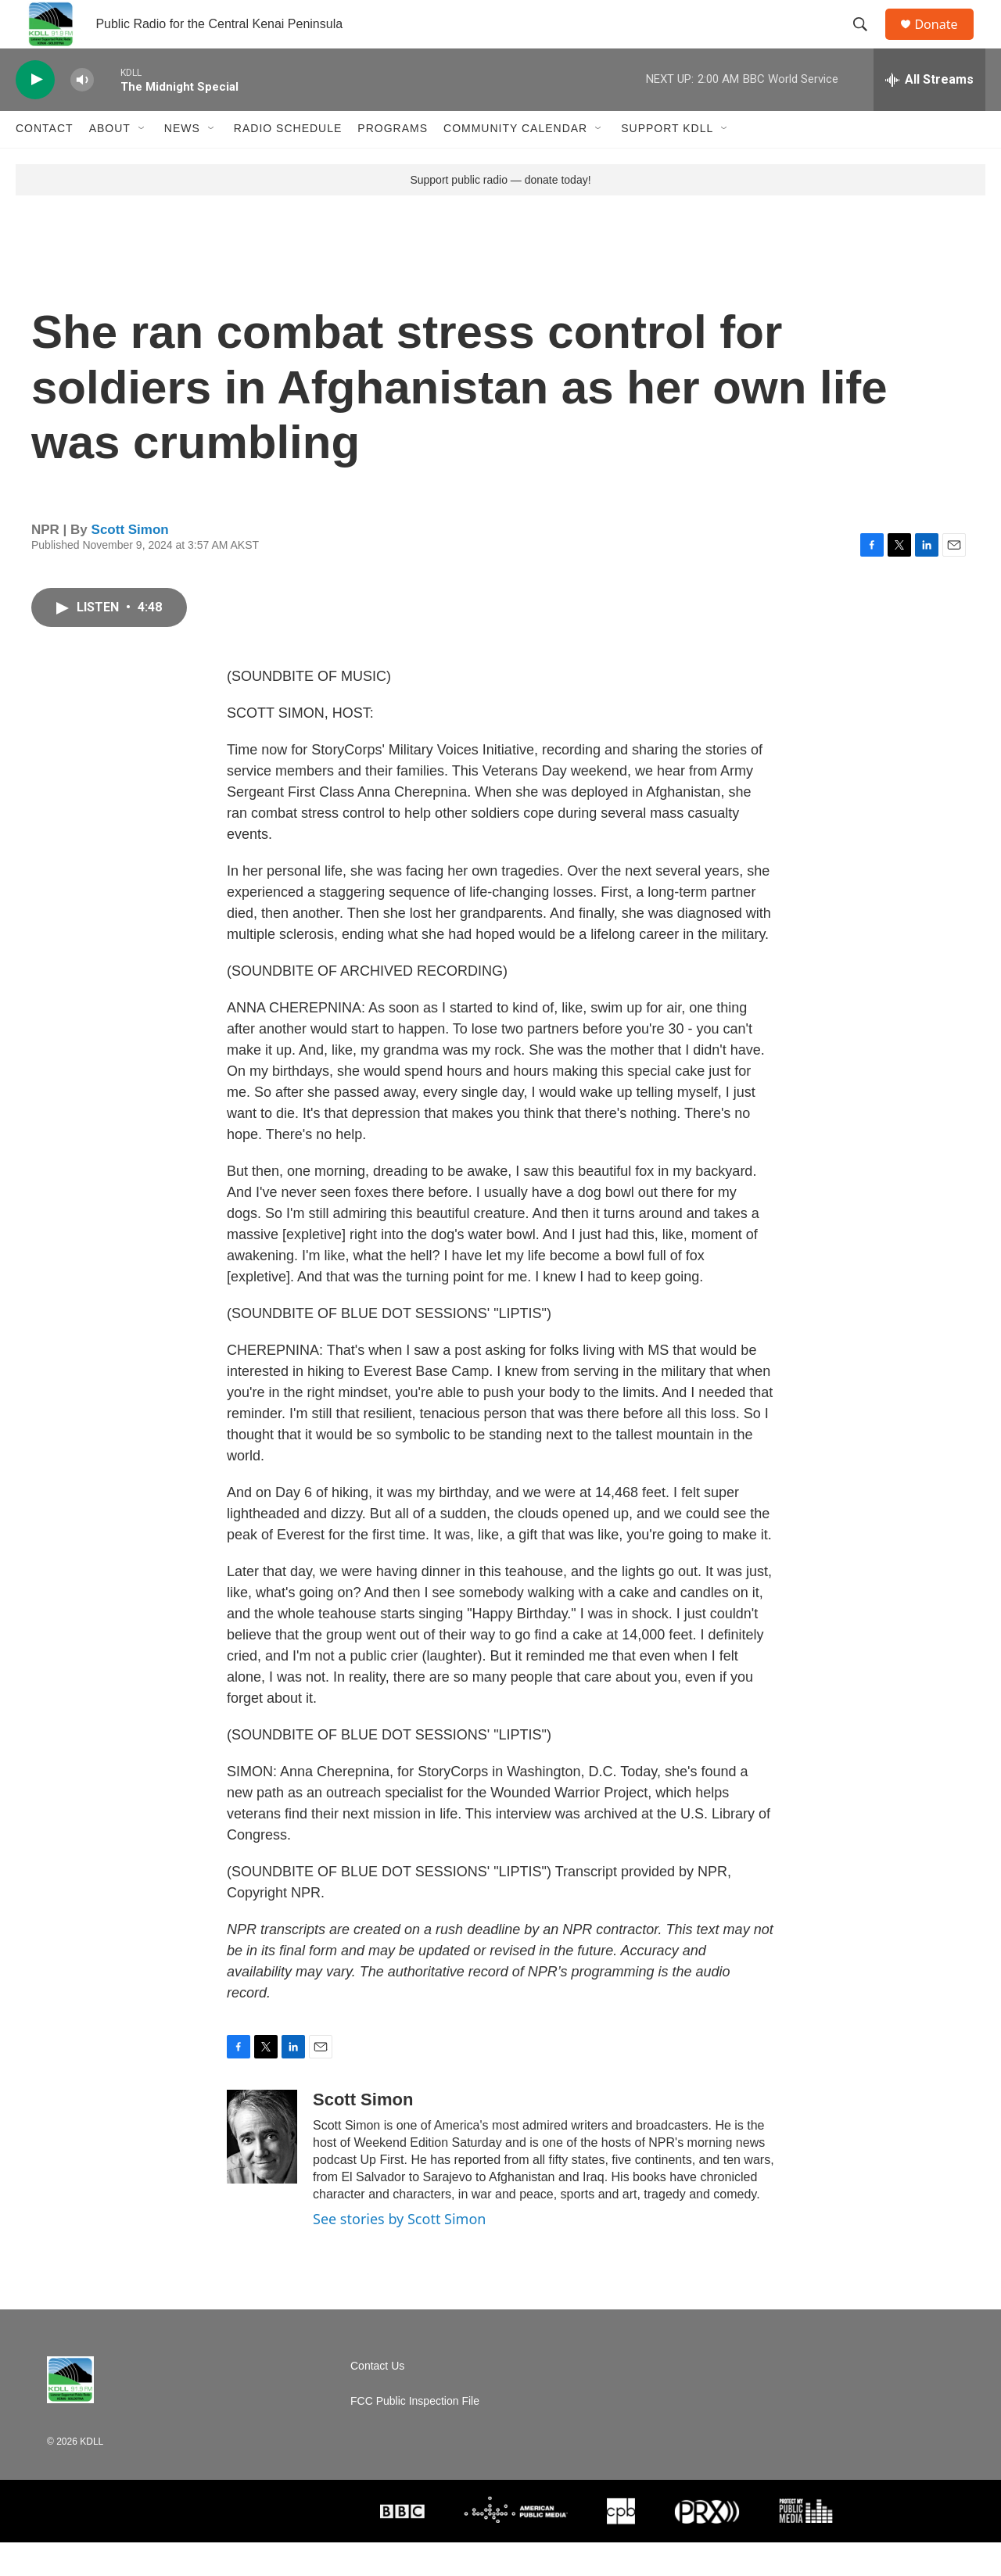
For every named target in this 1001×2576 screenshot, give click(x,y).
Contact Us (377, 2400)
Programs (392, 162)
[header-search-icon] (867, 41)
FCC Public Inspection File (414, 2435)
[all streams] (929, 113)
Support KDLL (667, 162)
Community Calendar (515, 162)
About (110, 162)
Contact (45, 162)
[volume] (82, 113)
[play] (35, 114)
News (182, 162)
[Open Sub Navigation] (142, 162)
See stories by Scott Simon (399, 2252)
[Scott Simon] (262, 2170)
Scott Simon (130, 563)
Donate (945, 41)
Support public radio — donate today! (500, 213)
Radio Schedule (288, 162)
